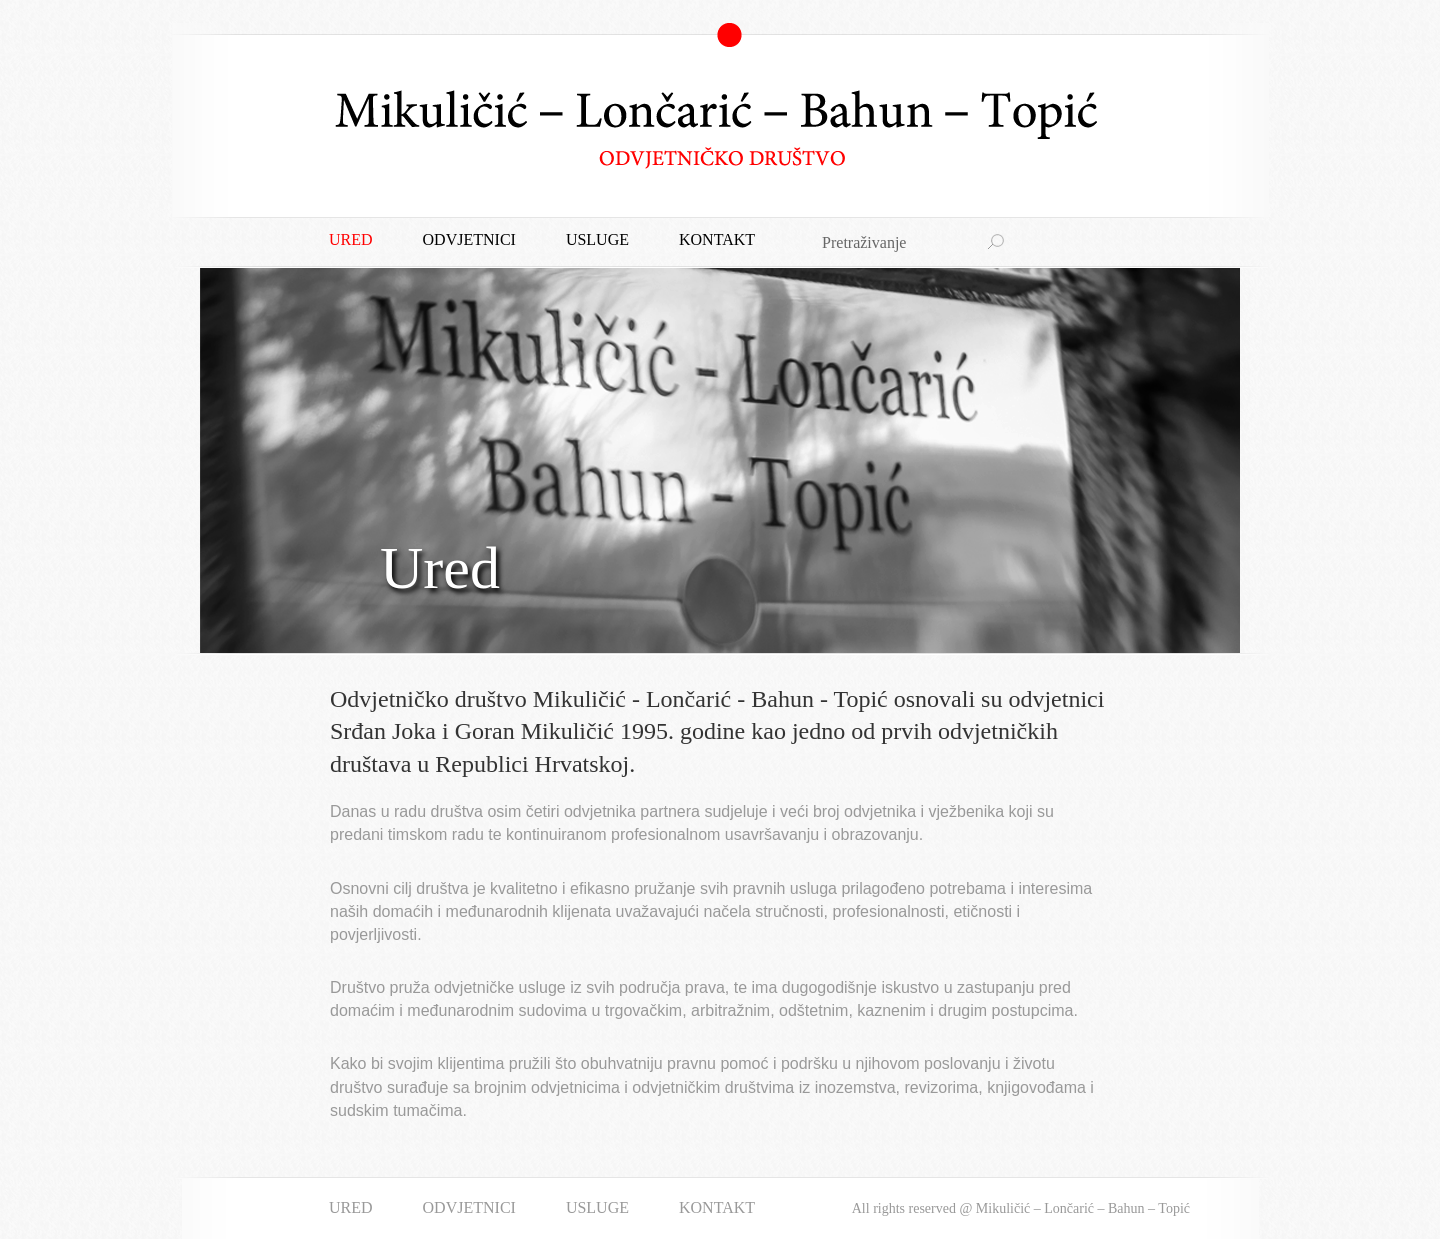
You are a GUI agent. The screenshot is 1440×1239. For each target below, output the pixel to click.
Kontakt (717, 239)
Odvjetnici (469, 239)
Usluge (597, 239)
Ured (351, 239)
